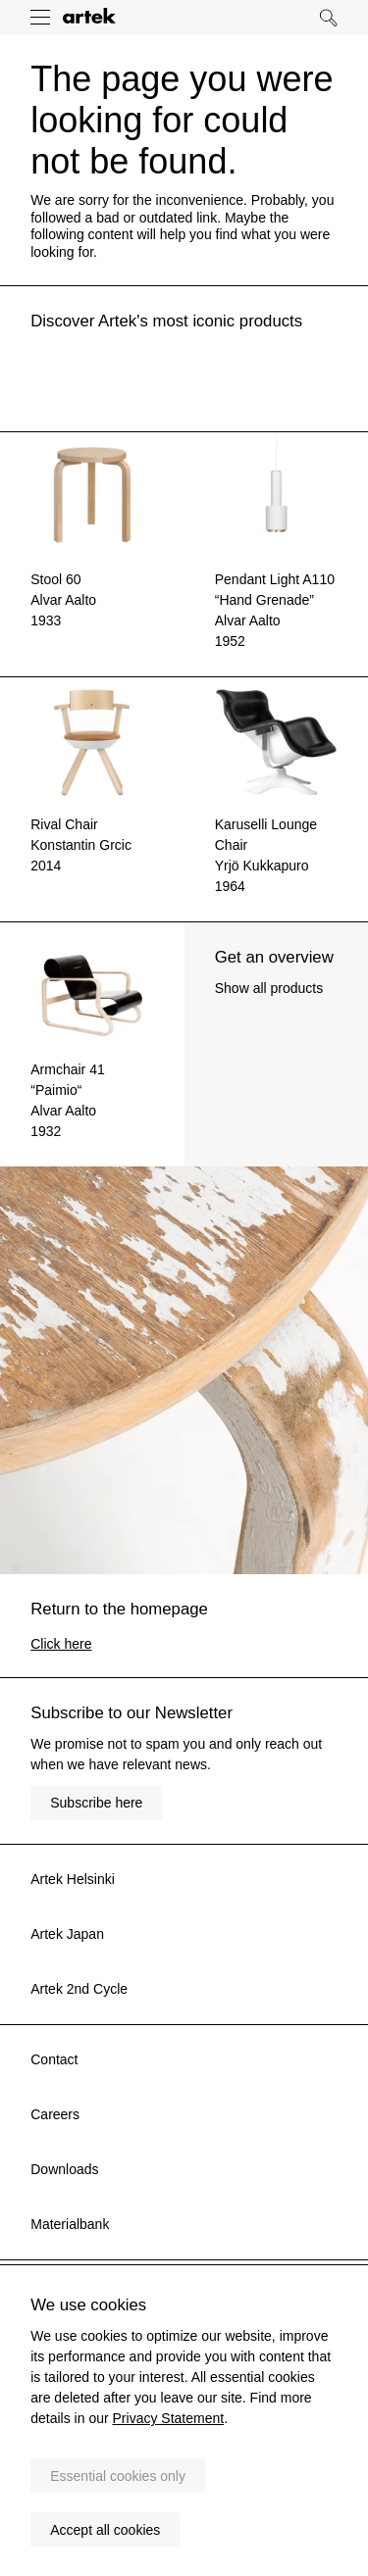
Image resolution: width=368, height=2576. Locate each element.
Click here (60, 1644)
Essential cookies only (117, 2476)
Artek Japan (67, 1934)
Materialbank (69, 2224)
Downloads (64, 2169)
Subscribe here (96, 1802)
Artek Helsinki (72, 1879)
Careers (54, 2114)
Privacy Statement (169, 2418)
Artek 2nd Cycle (79, 1989)
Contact (54, 2059)
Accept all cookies (105, 2530)
